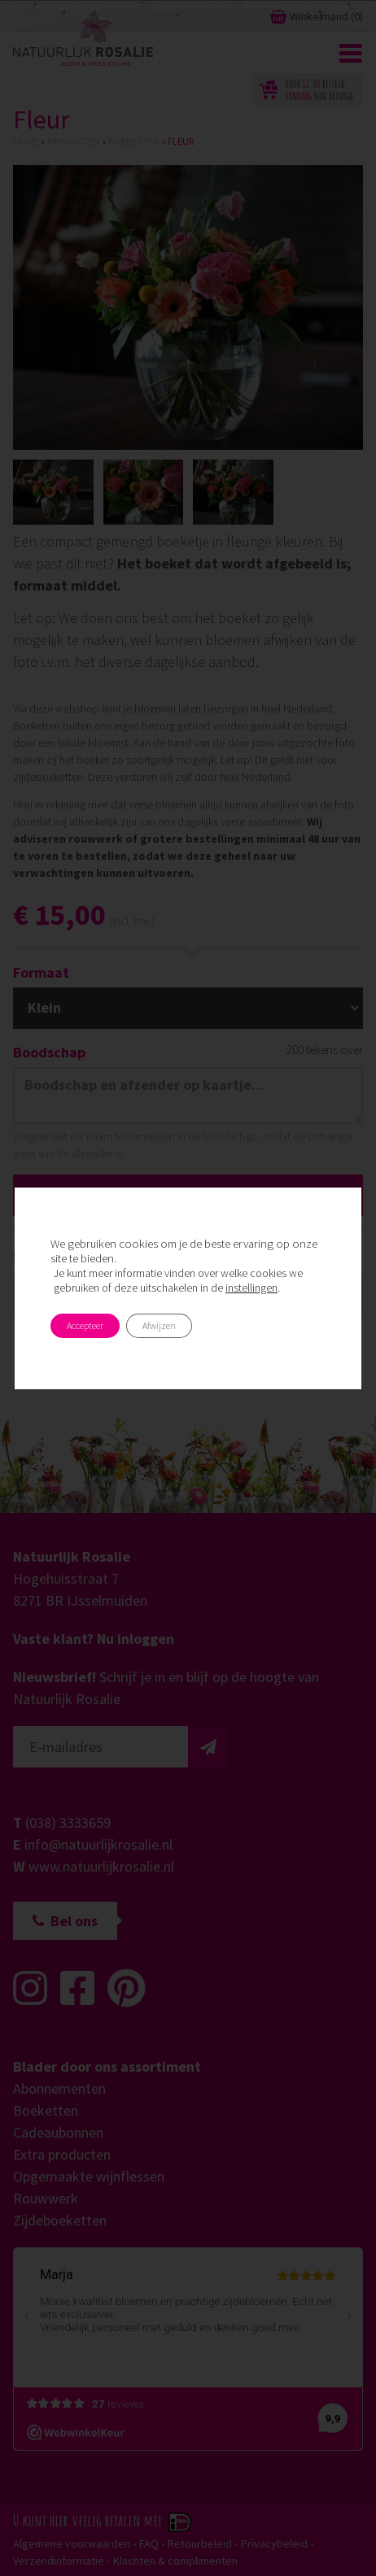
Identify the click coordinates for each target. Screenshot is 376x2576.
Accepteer (85, 1325)
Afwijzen (159, 1325)
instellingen (251, 1287)
